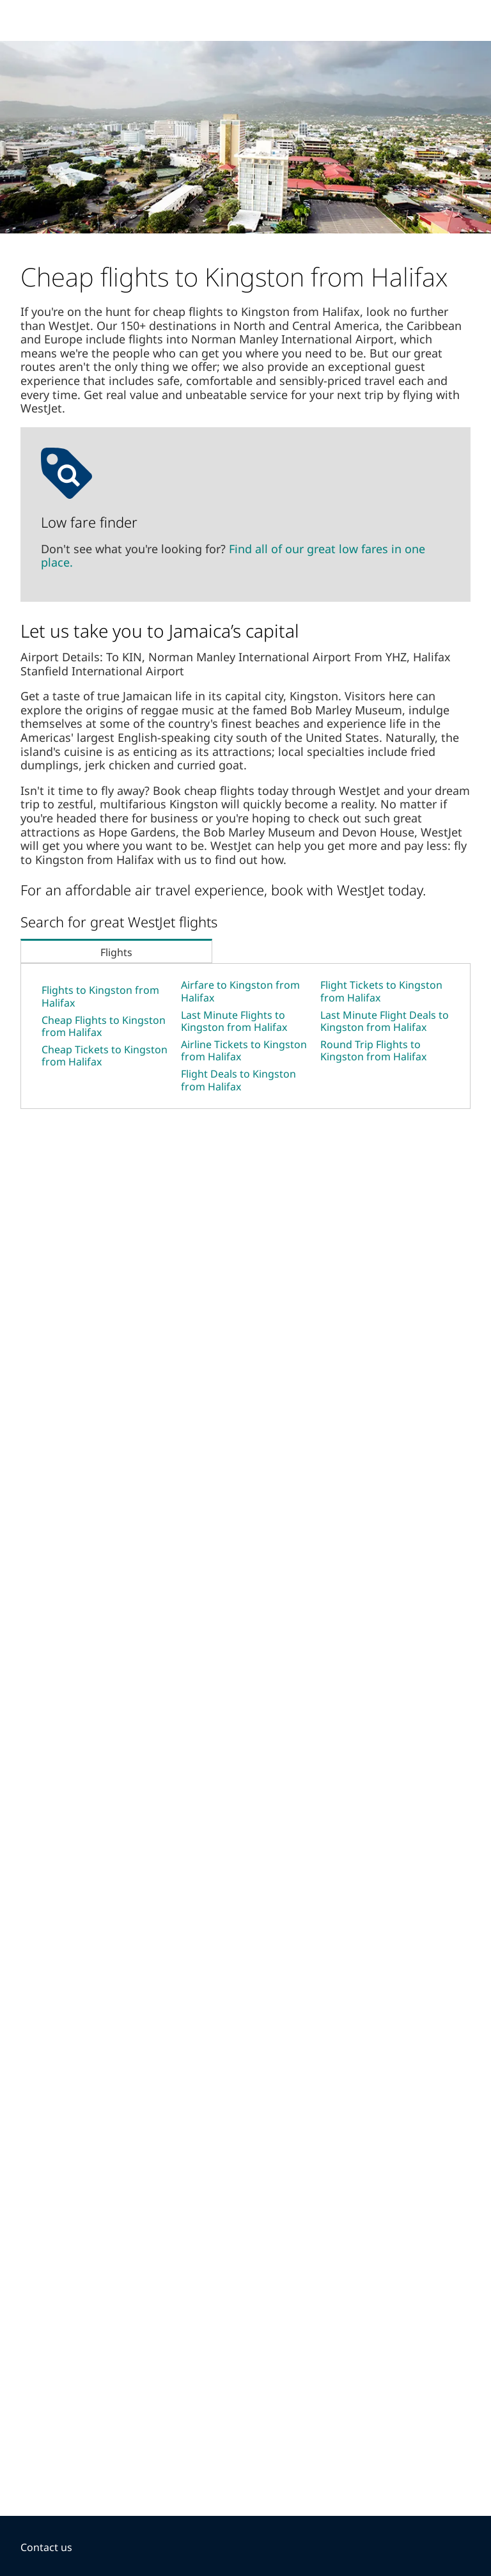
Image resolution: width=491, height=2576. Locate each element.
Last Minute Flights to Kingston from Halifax (234, 1021)
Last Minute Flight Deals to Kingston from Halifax (384, 1021)
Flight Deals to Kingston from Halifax (238, 1080)
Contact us (46, 2547)
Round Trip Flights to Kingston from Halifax (373, 1050)
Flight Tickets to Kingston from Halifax (381, 991)
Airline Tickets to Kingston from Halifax (244, 1050)
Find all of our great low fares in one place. (233, 555)
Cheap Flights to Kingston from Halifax (104, 1026)
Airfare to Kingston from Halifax (240, 991)
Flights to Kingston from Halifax (100, 996)
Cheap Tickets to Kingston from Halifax (105, 1055)
